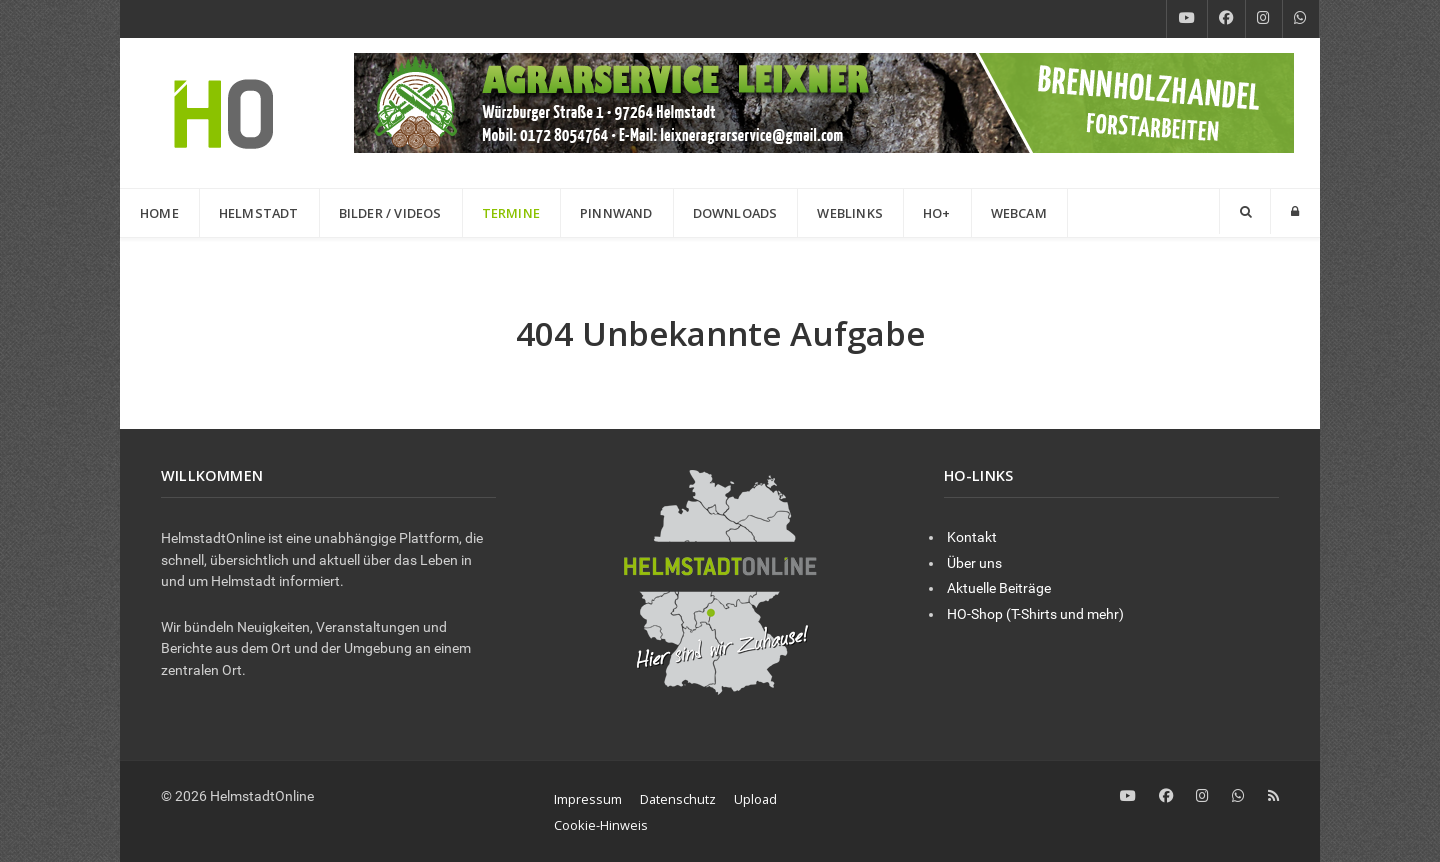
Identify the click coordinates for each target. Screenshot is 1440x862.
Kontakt (972, 537)
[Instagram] (1264, 19)
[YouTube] (1187, 19)
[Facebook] (1226, 19)
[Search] (1245, 211)
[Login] (1295, 211)
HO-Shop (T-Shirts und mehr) (1035, 614)
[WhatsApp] (1301, 19)
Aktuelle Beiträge (999, 588)
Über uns (974, 563)
